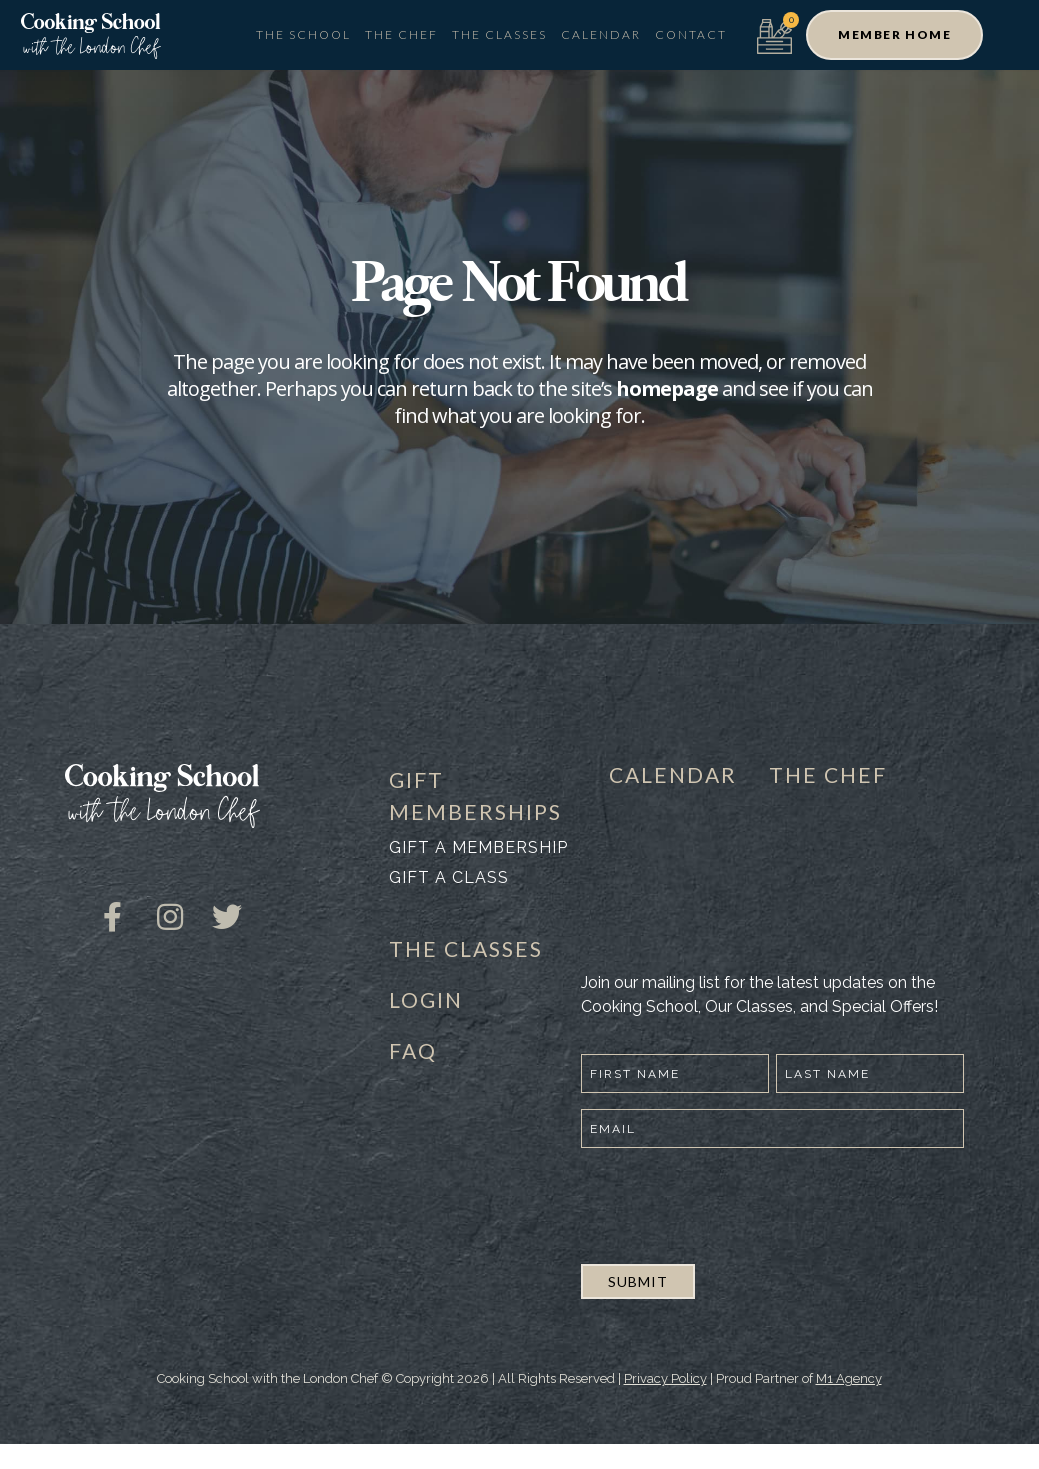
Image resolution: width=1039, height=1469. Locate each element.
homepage (667, 388)
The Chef (401, 34)
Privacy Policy (665, 1378)
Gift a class (449, 877)
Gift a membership (478, 847)
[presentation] (733, 1203)
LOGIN (426, 999)
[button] (894, 35)
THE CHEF (828, 774)
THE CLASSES (466, 948)
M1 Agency (849, 1378)
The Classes (499, 34)
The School (303, 34)
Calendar (601, 34)
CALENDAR (673, 774)
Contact (691, 34)
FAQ (413, 1050)
